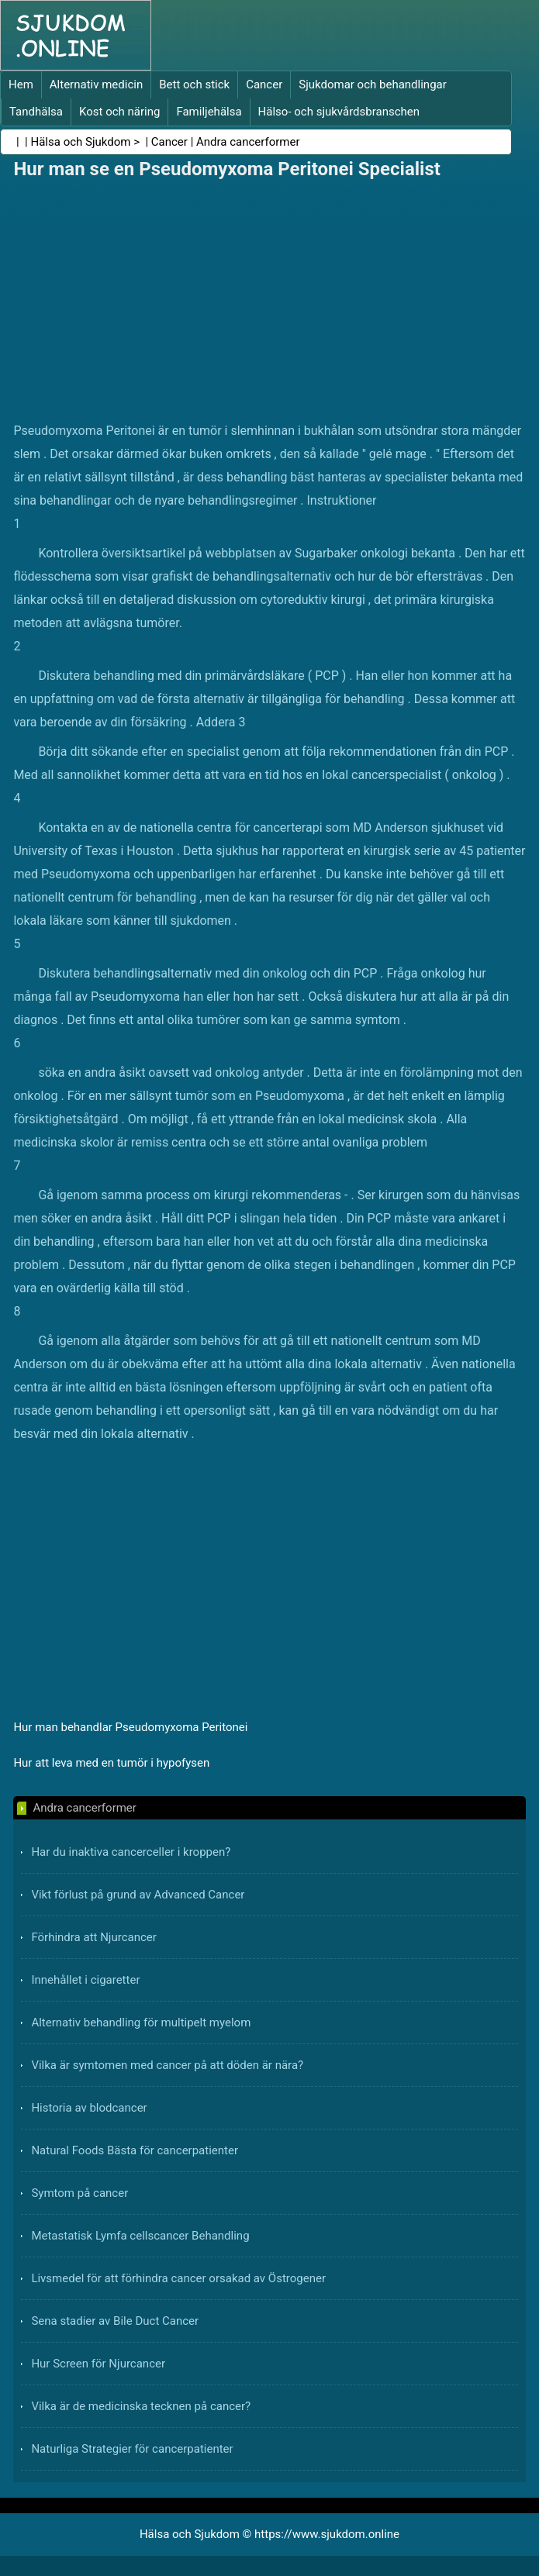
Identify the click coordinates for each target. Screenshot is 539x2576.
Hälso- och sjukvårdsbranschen (339, 112)
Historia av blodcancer (89, 2108)
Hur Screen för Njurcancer (98, 2364)
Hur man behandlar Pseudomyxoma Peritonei (130, 1727)
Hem (21, 84)
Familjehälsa (208, 112)
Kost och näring (119, 112)
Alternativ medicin (96, 84)
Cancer (264, 84)
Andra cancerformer (248, 142)
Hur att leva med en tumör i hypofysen (111, 1763)
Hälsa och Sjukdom (81, 142)
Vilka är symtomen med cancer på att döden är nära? (167, 2065)
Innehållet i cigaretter (85, 1980)
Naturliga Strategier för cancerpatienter (132, 2449)
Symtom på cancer (79, 2193)
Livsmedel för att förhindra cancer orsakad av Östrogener (178, 2278)
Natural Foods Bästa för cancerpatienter (134, 2150)
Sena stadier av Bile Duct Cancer (115, 2321)
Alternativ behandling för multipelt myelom (140, 2022)
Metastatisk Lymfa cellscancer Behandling (140, 2236)
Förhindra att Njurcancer (93, 1937)
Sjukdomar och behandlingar (373, 84)
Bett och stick (194, 84)
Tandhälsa (36, 112)
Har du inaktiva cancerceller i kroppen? (130, 1852)
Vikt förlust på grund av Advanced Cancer (137, 1895)
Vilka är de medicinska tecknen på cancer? (140, 2406)
